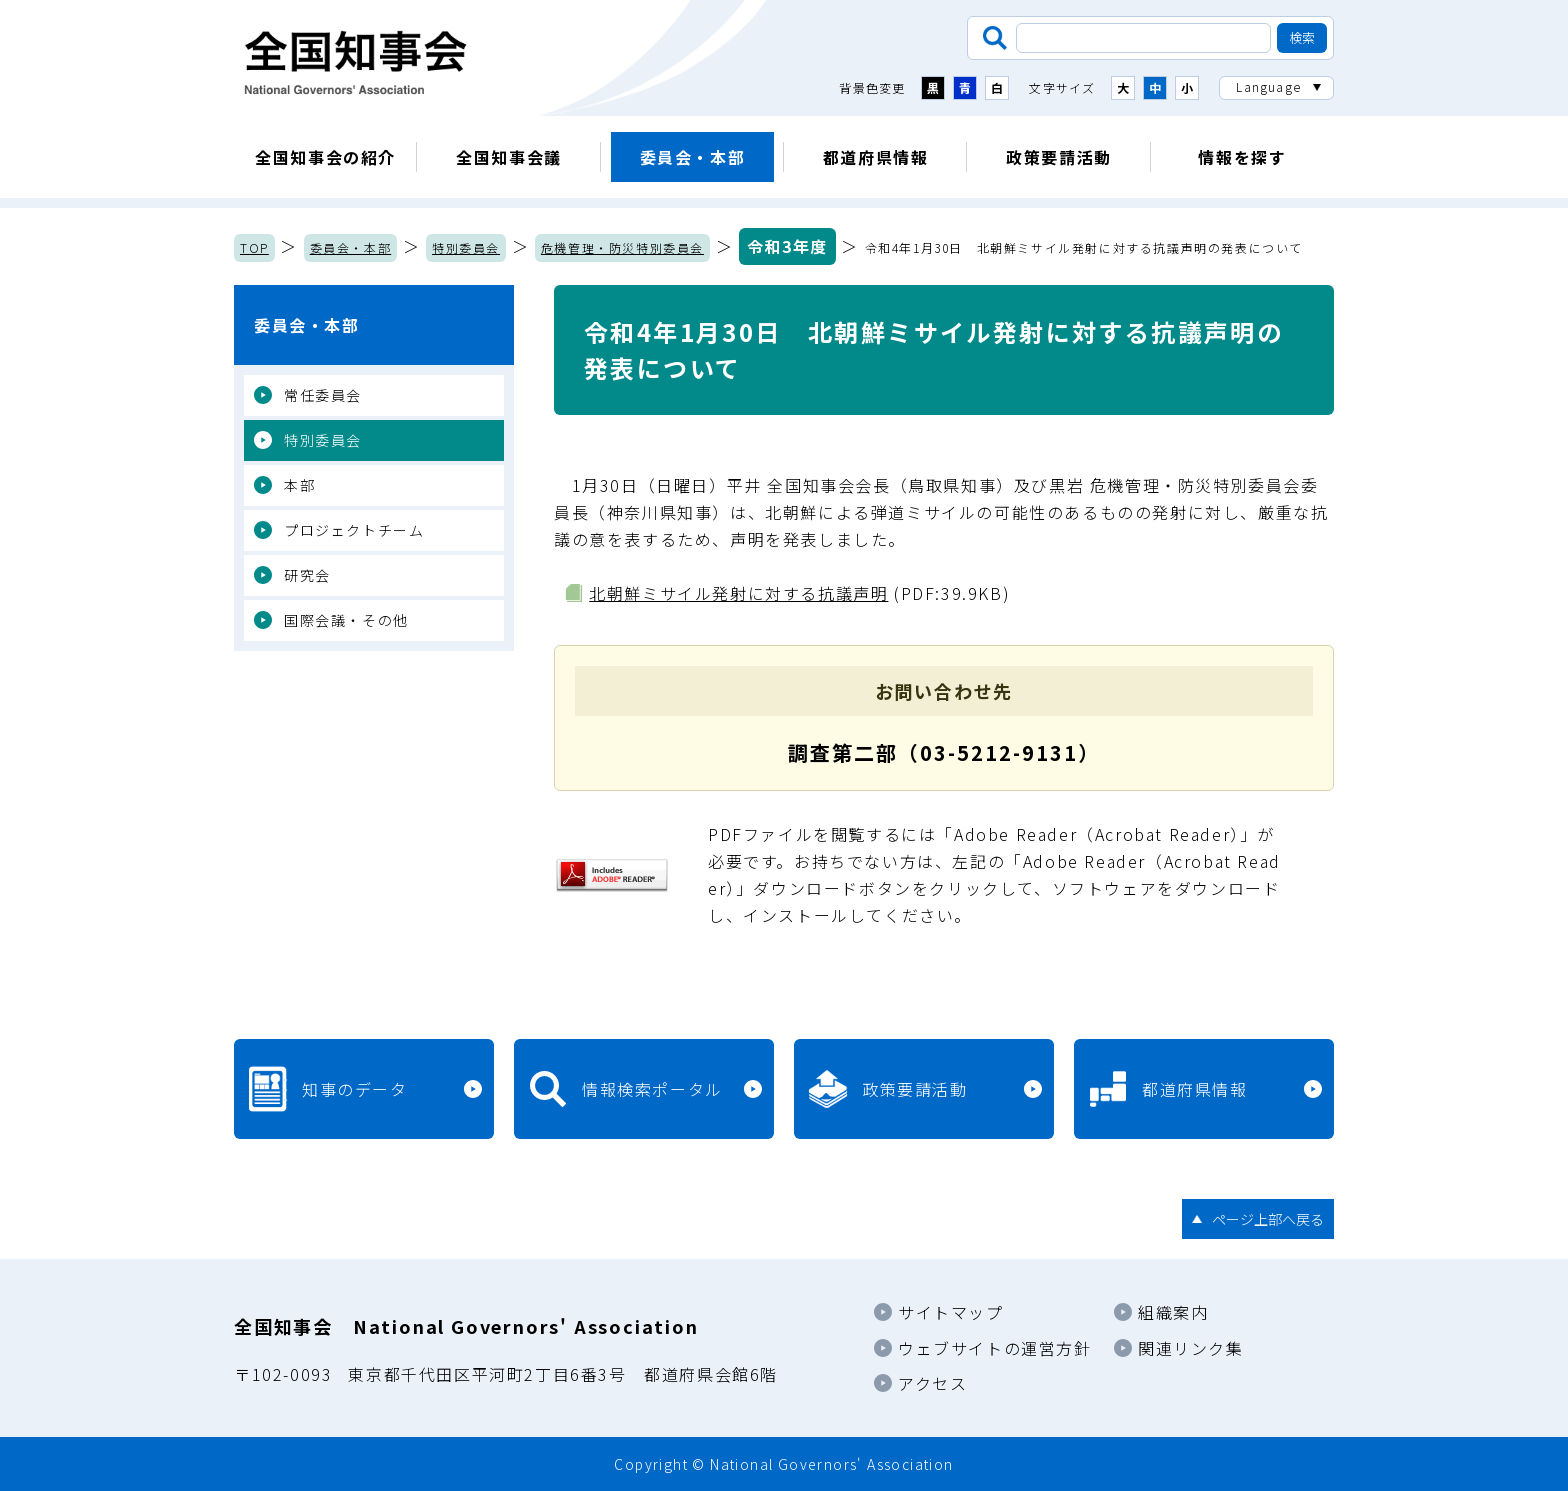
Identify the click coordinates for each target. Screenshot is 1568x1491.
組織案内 (1173, 1312)
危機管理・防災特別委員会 (622, 247)
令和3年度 (787, 246)
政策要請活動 (1059, 157)
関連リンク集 (1191, 1348)
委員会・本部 (693, 157)
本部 (299, 485)
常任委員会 (323, 395)
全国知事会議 (509, 157)
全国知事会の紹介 (325, 157)
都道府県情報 (876, 157)
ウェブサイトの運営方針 (995, 1348)
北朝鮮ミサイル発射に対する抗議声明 (738, 593)
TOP (254, 247)
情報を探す (1242, 157)
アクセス (932, 1383)
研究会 (307, 575)
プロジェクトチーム (354, 530)
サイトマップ (951, 1312)
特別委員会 (466, 247)
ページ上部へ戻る (1268, 1219)
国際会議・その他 (346, 620)
